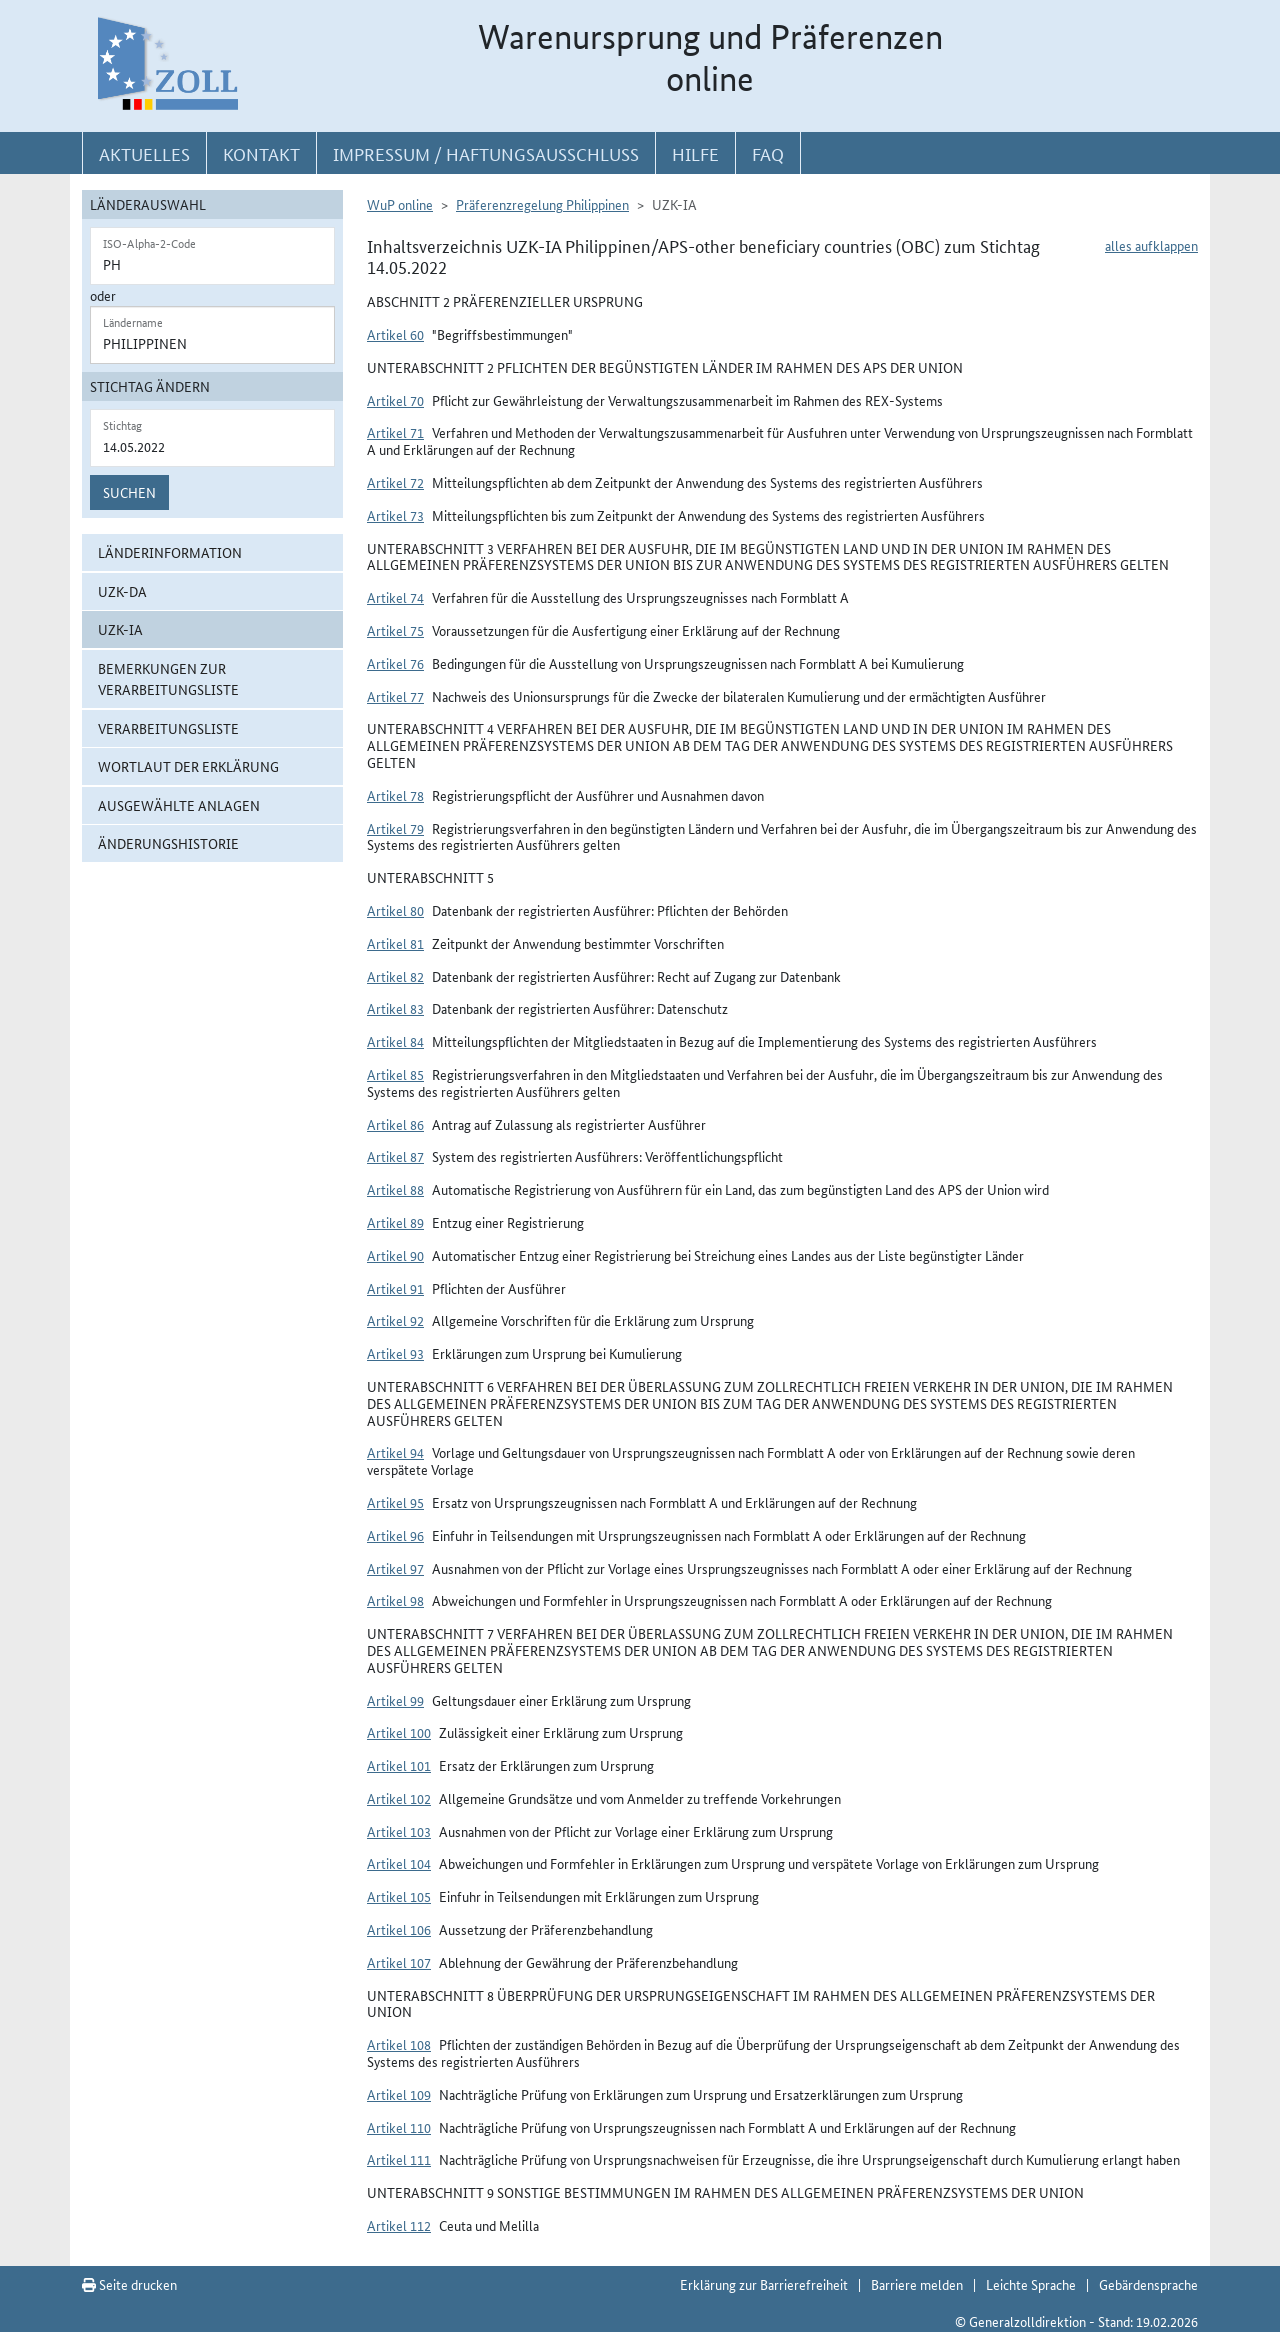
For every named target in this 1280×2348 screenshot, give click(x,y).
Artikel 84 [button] (395, 1041)
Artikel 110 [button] (399, 2127)
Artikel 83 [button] (395, 1008)
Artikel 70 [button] (395, 400)
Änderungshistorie (168, 843)
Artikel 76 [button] (395, 663)
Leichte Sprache (1031, 2284)
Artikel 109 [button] (399, 2094)
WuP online (400, 204)
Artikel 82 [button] (395, 976)
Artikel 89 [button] (395, 1222)
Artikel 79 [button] (395, 828)
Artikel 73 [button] (395, 515)
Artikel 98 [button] (395, 1600)
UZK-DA (122, 591)
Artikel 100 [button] (399, 1732)
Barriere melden (917, 2284)
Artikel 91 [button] (395, 1288)
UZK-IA (120, 629)
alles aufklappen (1151, 245)
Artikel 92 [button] (395, 1320)
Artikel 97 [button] (395, 1568)
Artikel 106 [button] (399, 1929)
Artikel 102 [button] (399, 1798)
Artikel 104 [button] (399, 1863)
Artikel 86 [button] (395, 1124)
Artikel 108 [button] (399, 2044)
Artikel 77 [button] (395, 696)
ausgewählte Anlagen (179, 805)
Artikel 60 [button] (395, 334)
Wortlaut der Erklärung (188, 766)
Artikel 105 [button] (399, 1896)
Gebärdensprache (1148, 2284)
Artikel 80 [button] (395, 910)
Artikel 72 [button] (395, 482)
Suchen (129, 492)
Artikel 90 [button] (395, 1255)
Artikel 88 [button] (395, 1189)
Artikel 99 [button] (395, 1700)
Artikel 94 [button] (395, 1452)
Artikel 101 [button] (399, 1765)
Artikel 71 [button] (395, 432)
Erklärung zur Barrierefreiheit (764, 2284)
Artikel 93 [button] (395, 1353)
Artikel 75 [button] (395, 630)
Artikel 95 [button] (395, 1502)
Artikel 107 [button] (399, 1962)
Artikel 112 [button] (399, 2225)
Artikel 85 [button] (395, 1074)
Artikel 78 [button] (395, 795)
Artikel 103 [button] (399, 1831)
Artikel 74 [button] (395, 597)
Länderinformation (170, 552)
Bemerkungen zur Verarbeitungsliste (168, 678)
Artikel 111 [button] (399, 2159)
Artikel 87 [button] (395, 1156)
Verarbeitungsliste (168, 728)
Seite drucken (129, 2284)
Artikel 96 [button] (395, 1535)
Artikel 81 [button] (395, 943)
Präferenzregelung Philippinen (542, 204)
